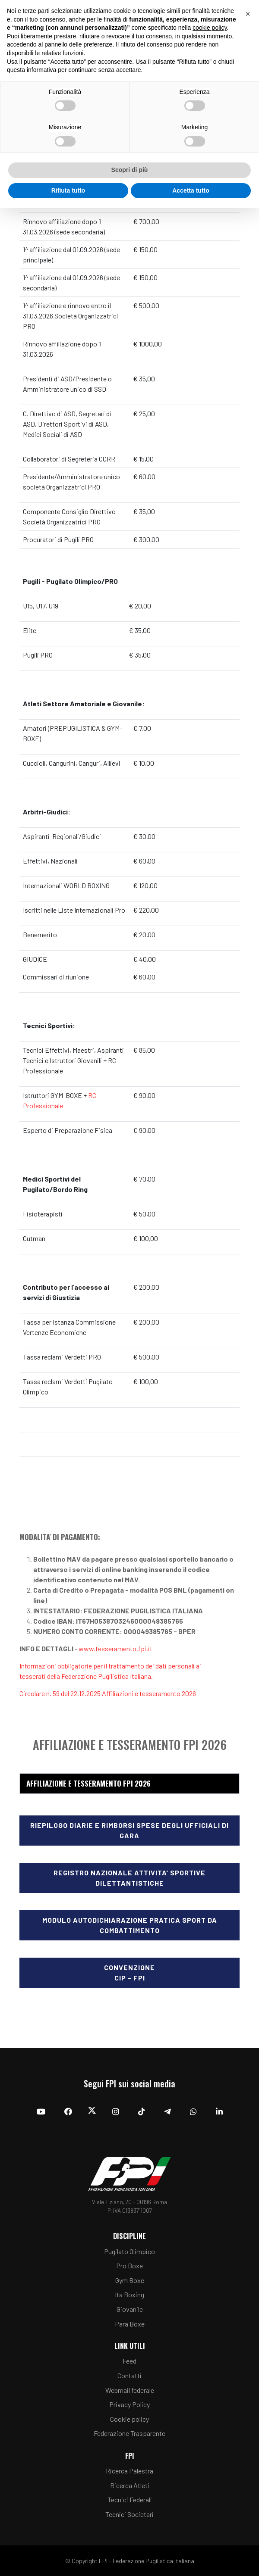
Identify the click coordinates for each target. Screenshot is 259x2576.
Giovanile (130, 2309)
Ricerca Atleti (129, 2485)
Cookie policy (129, 2419)
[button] (248, 14)
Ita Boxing (129, 2294)
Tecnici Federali (129, 2499)
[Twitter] (92, 2111)
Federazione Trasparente (129, 2433)
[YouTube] (41, 2111)
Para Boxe (130, 2324)
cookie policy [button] (210, 27)
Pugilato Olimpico (129, 2251)
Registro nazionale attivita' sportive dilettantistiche (129, 1877)
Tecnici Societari (129, 2514)
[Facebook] (68, 2111)
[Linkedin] (219, 2111)
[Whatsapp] (193, 2111)
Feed (129, 2361)
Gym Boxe (129, 2280)
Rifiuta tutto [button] (68, 190)
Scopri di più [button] (129, 169)
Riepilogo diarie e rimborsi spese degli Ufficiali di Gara (129, 1830)
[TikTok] (141, 2111)
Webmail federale (129, 2390)
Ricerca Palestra (129, 2471)
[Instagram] (115, 2111)
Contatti (129, 2375)
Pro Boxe (129, 2265)
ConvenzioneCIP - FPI (129, 1972)
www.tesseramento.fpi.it (115, 1648)
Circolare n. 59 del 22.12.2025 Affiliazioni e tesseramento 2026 (107, 1693)
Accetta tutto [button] (190, 190)
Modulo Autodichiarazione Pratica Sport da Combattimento (129, 1925)
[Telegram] (167, 2111)
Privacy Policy (129, 2404)
